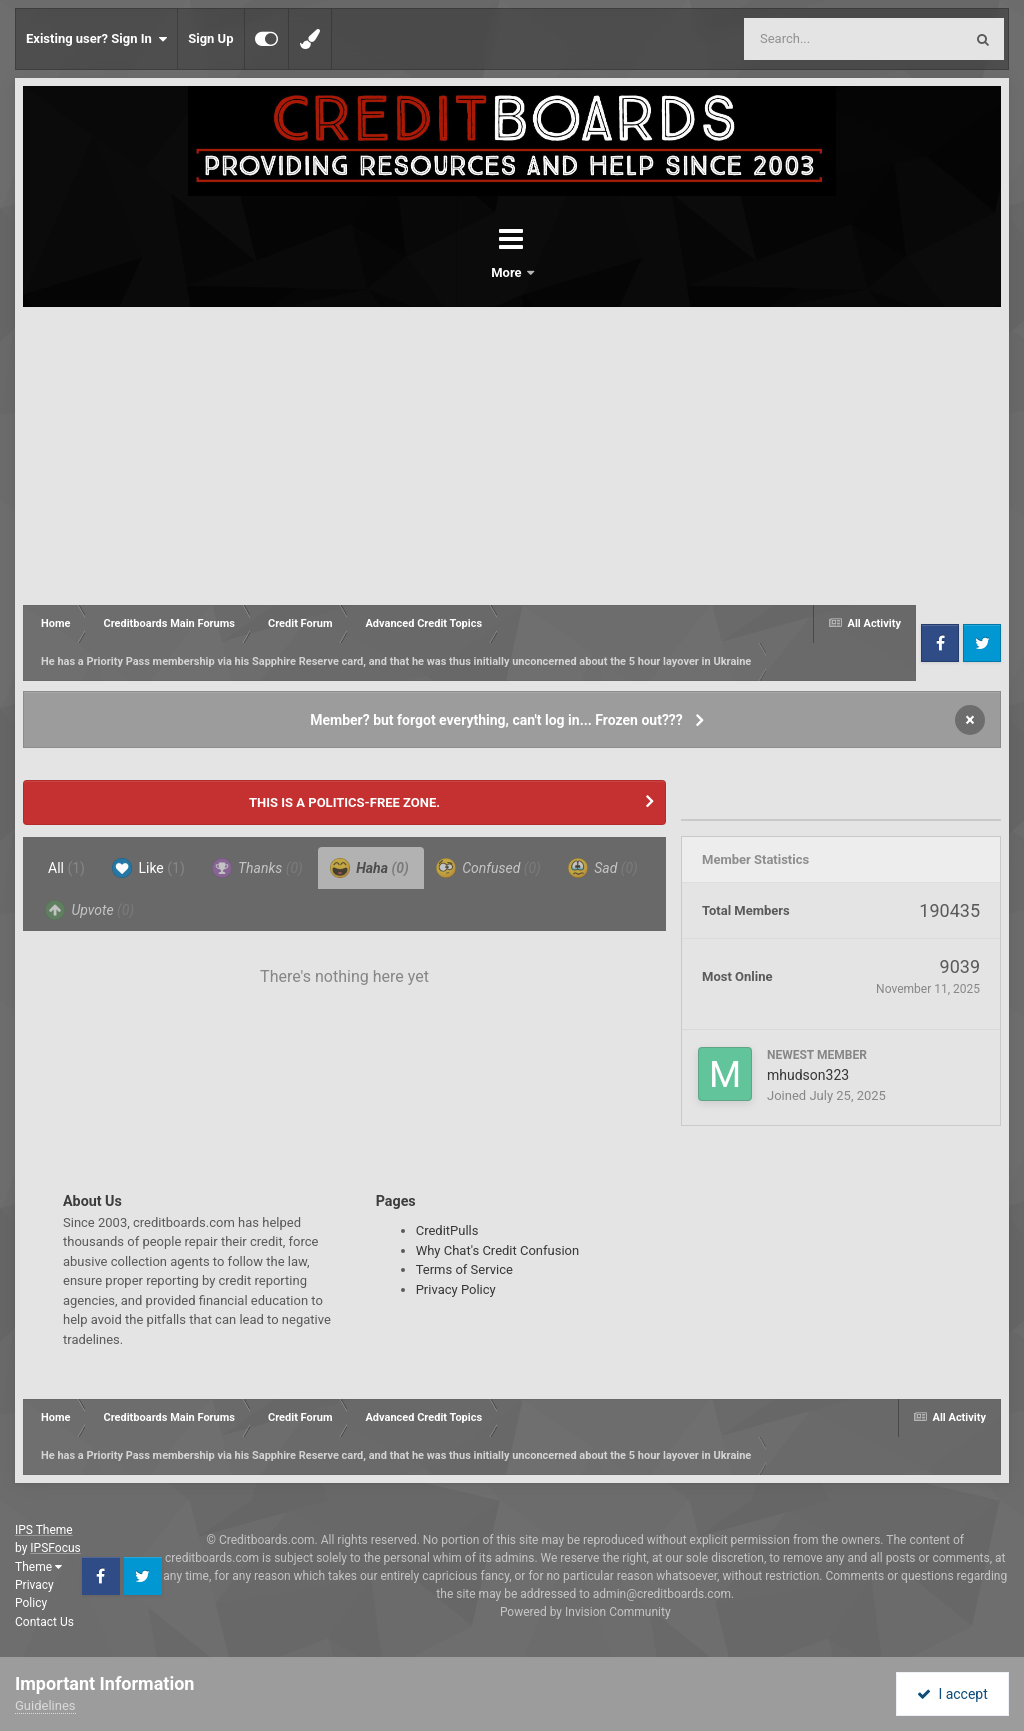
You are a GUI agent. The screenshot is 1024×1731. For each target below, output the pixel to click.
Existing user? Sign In (96, 39)
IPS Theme (44, 1530)
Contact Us (44, 1622)
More (564, 272)
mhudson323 (808, 1075)
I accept (952, 1694)
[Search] (803, 39)
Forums (456, 272)
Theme (38, 1567)
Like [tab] (148, 868)
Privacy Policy (456, 1289)
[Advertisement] (512, 457)
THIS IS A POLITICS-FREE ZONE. (344, 802)
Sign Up (210, 38)
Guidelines (45, 1705)
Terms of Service (464, 1269)
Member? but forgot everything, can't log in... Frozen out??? (496, 720)
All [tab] (66, 868)
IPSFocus (55, 1548)
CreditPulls (447, 1230)
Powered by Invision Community (585, 1612)
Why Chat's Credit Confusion (498, 1250)
